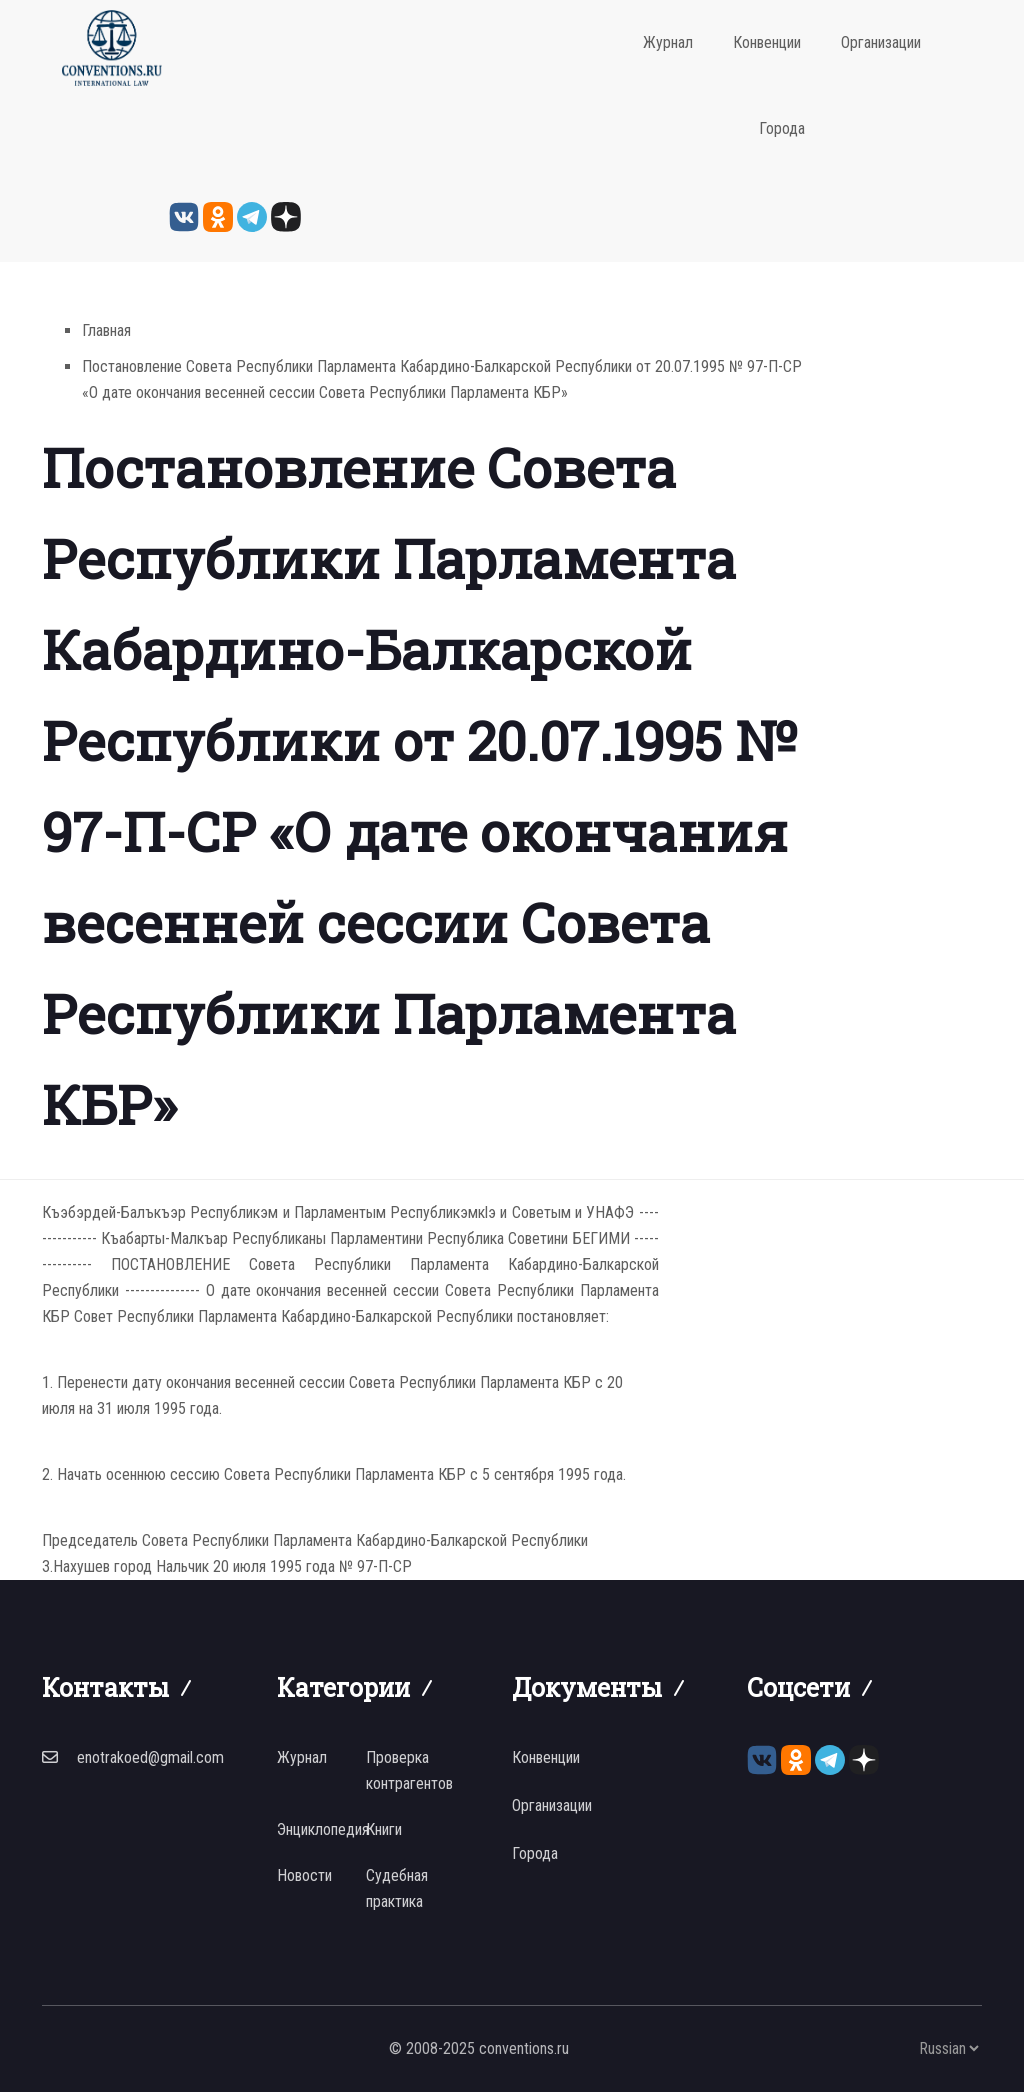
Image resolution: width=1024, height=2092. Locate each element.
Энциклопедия (323, 1829)
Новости (304, 1875)
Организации (881, 42)
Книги (384, 1829)
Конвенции (767, 42)
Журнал (668, 42)
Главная (106, 330)
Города (782, 128)
